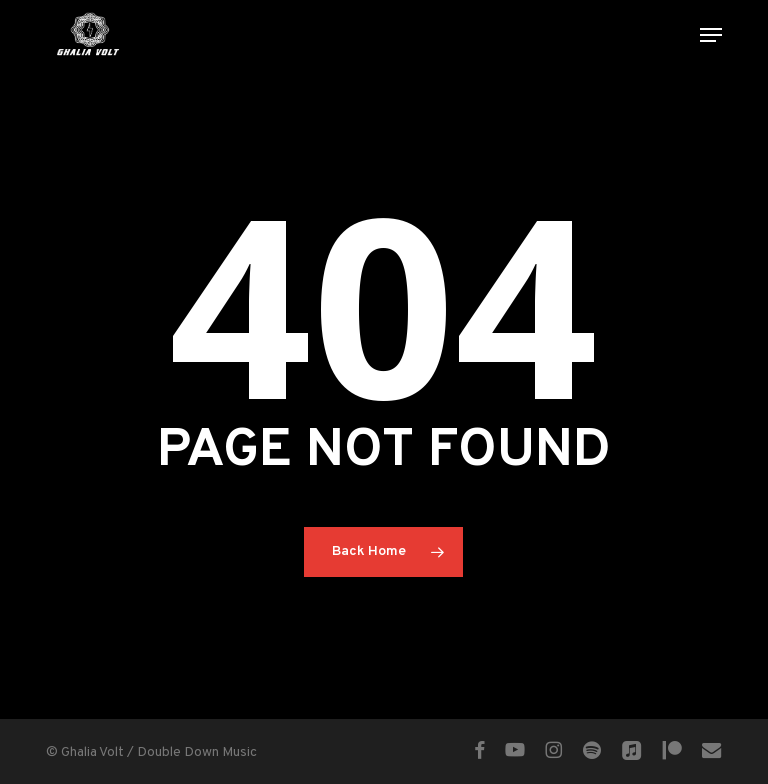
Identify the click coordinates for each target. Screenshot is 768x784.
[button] (711, 35)
